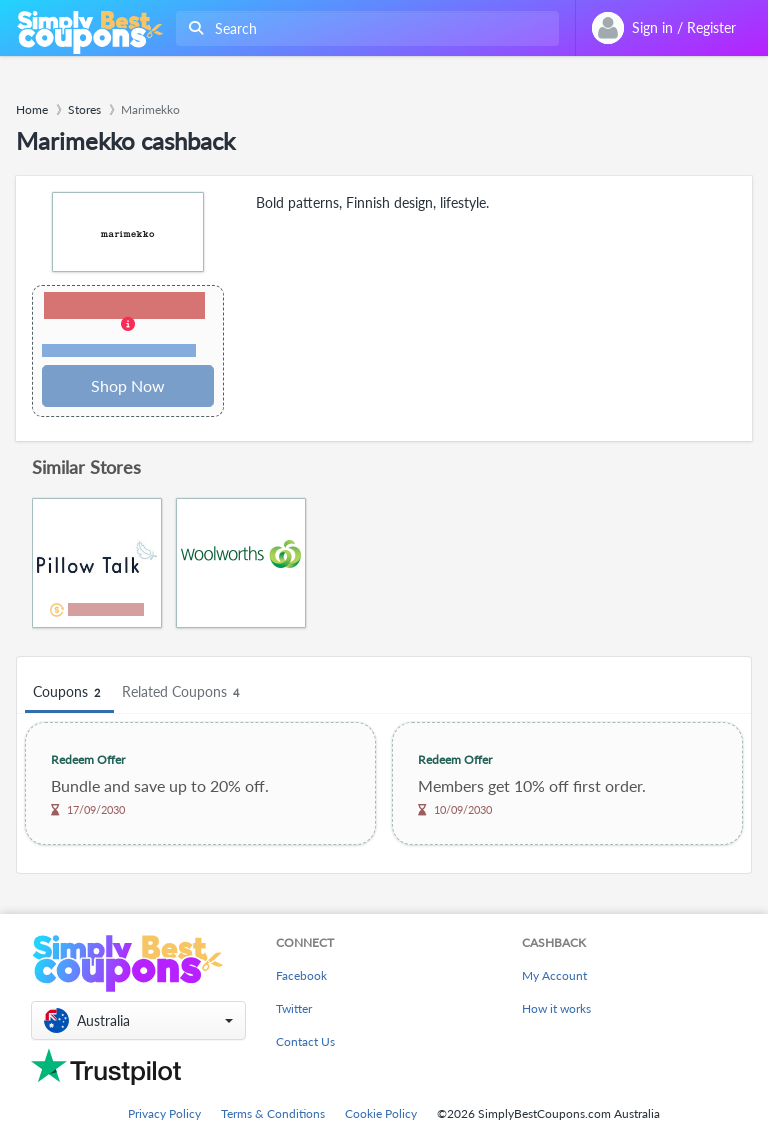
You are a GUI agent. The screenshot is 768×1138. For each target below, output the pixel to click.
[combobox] (363, 28)
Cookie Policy (381, 1113)
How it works (556, 1008)
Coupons (69, 692)
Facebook (301, 975)
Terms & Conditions (273, 1113)
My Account (554, 975)
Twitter (294, 1008)
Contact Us (305, 1041)
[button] (128, 326)
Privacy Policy (164, 1113)
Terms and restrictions (119, 350)
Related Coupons (183, 692)
